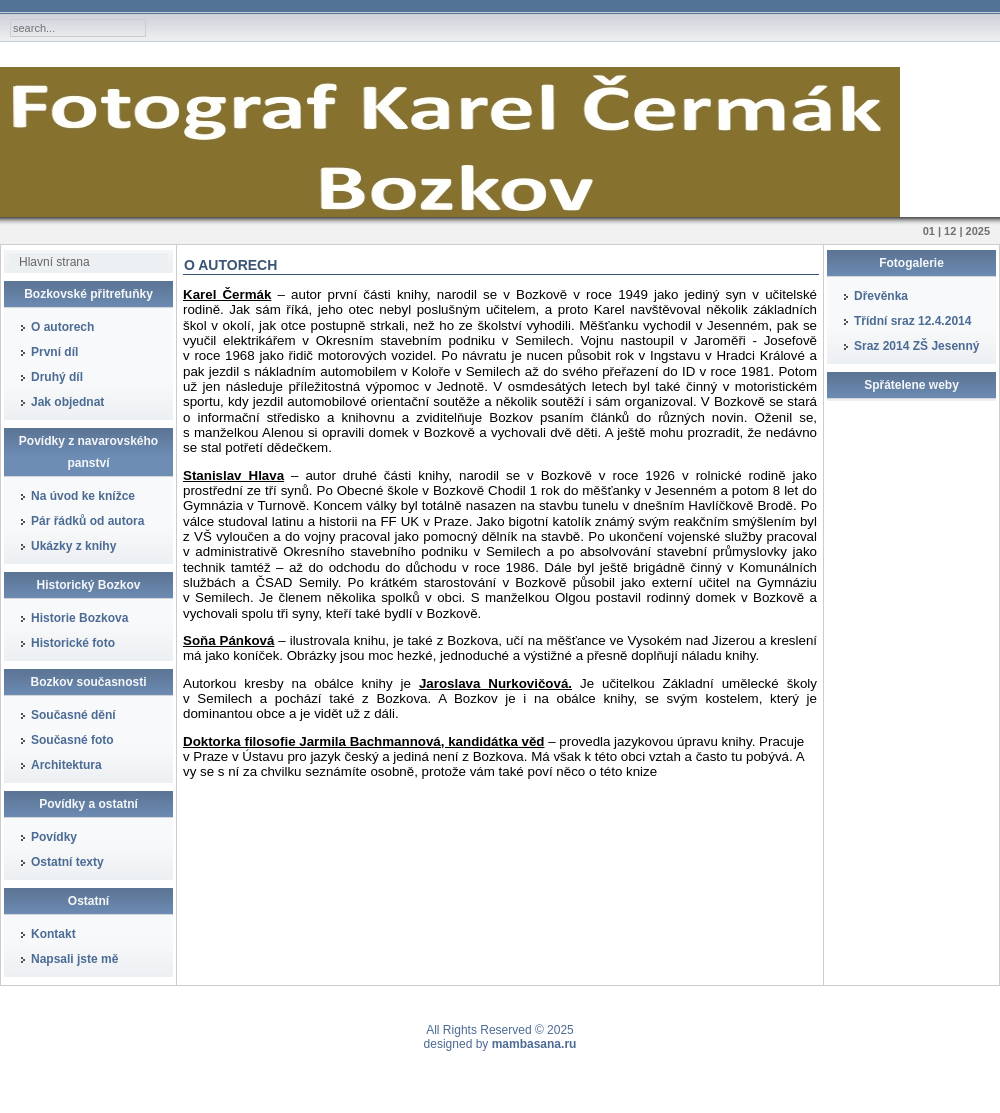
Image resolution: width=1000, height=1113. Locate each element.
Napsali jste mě (74, 959)
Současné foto (72, 740)
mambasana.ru (534, 1044)
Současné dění (73, 715)
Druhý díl (57, 377)
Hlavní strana (54, 262)
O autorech (62, 327)
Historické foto (73, 643)
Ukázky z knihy (73, 546)
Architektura (66, 765)
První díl (54, 352)
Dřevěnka (881, 296)
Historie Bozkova (79, 618)
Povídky (54, 837)
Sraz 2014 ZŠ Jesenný (916, 346)
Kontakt (53, 934)
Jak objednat (67, 402)
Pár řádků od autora (87, 521)
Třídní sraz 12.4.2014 (912, 321)
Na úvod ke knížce (83, 496)
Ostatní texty (67, 862)
